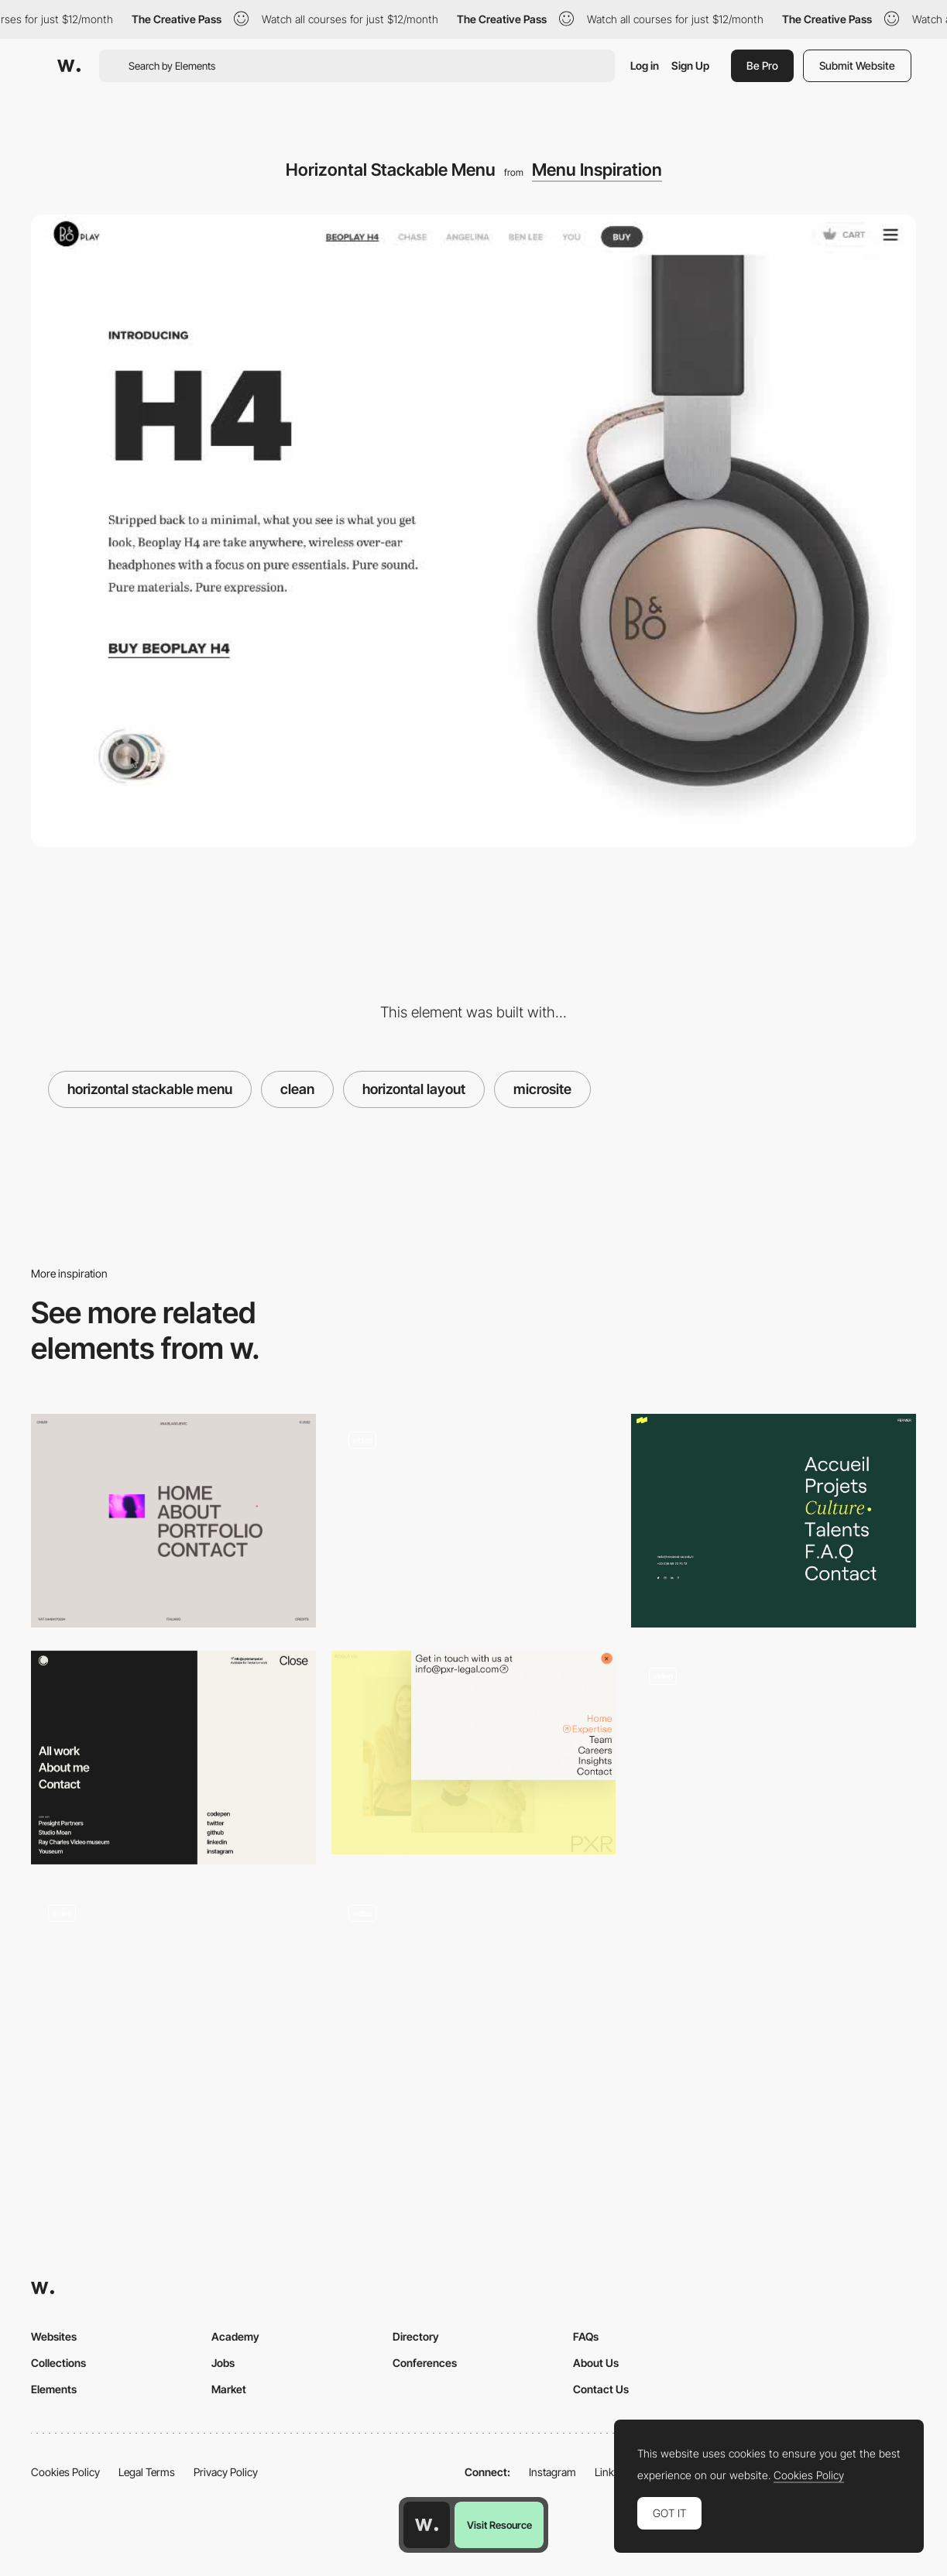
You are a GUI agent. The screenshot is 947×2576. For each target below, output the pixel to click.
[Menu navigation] (173, 1757)
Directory (416, 2336)
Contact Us (601, 2389)
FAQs (586, 2336)
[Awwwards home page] (426, 2525)
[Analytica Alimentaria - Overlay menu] (473, 1989)
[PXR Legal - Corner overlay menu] (473, 1752)
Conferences (425, 2362)
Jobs (223, 2362)
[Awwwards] (69, 66)
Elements (54, 2389)
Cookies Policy (65, 2471)
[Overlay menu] (773, 1521)
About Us (596, 2362)
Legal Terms (146, 2471)
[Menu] (173, 1521)
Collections (58, 2362)
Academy (235, 2336)
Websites (54, 2336)
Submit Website (857, 65)
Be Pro (762, 65)
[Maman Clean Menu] (773, 1752)
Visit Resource (499, 2525)
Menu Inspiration (597, 169)
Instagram (552, 2471)
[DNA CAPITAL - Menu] (473, 1515)
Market (228, 2389)
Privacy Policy (226, 2471)
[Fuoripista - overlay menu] (173, 1989)
